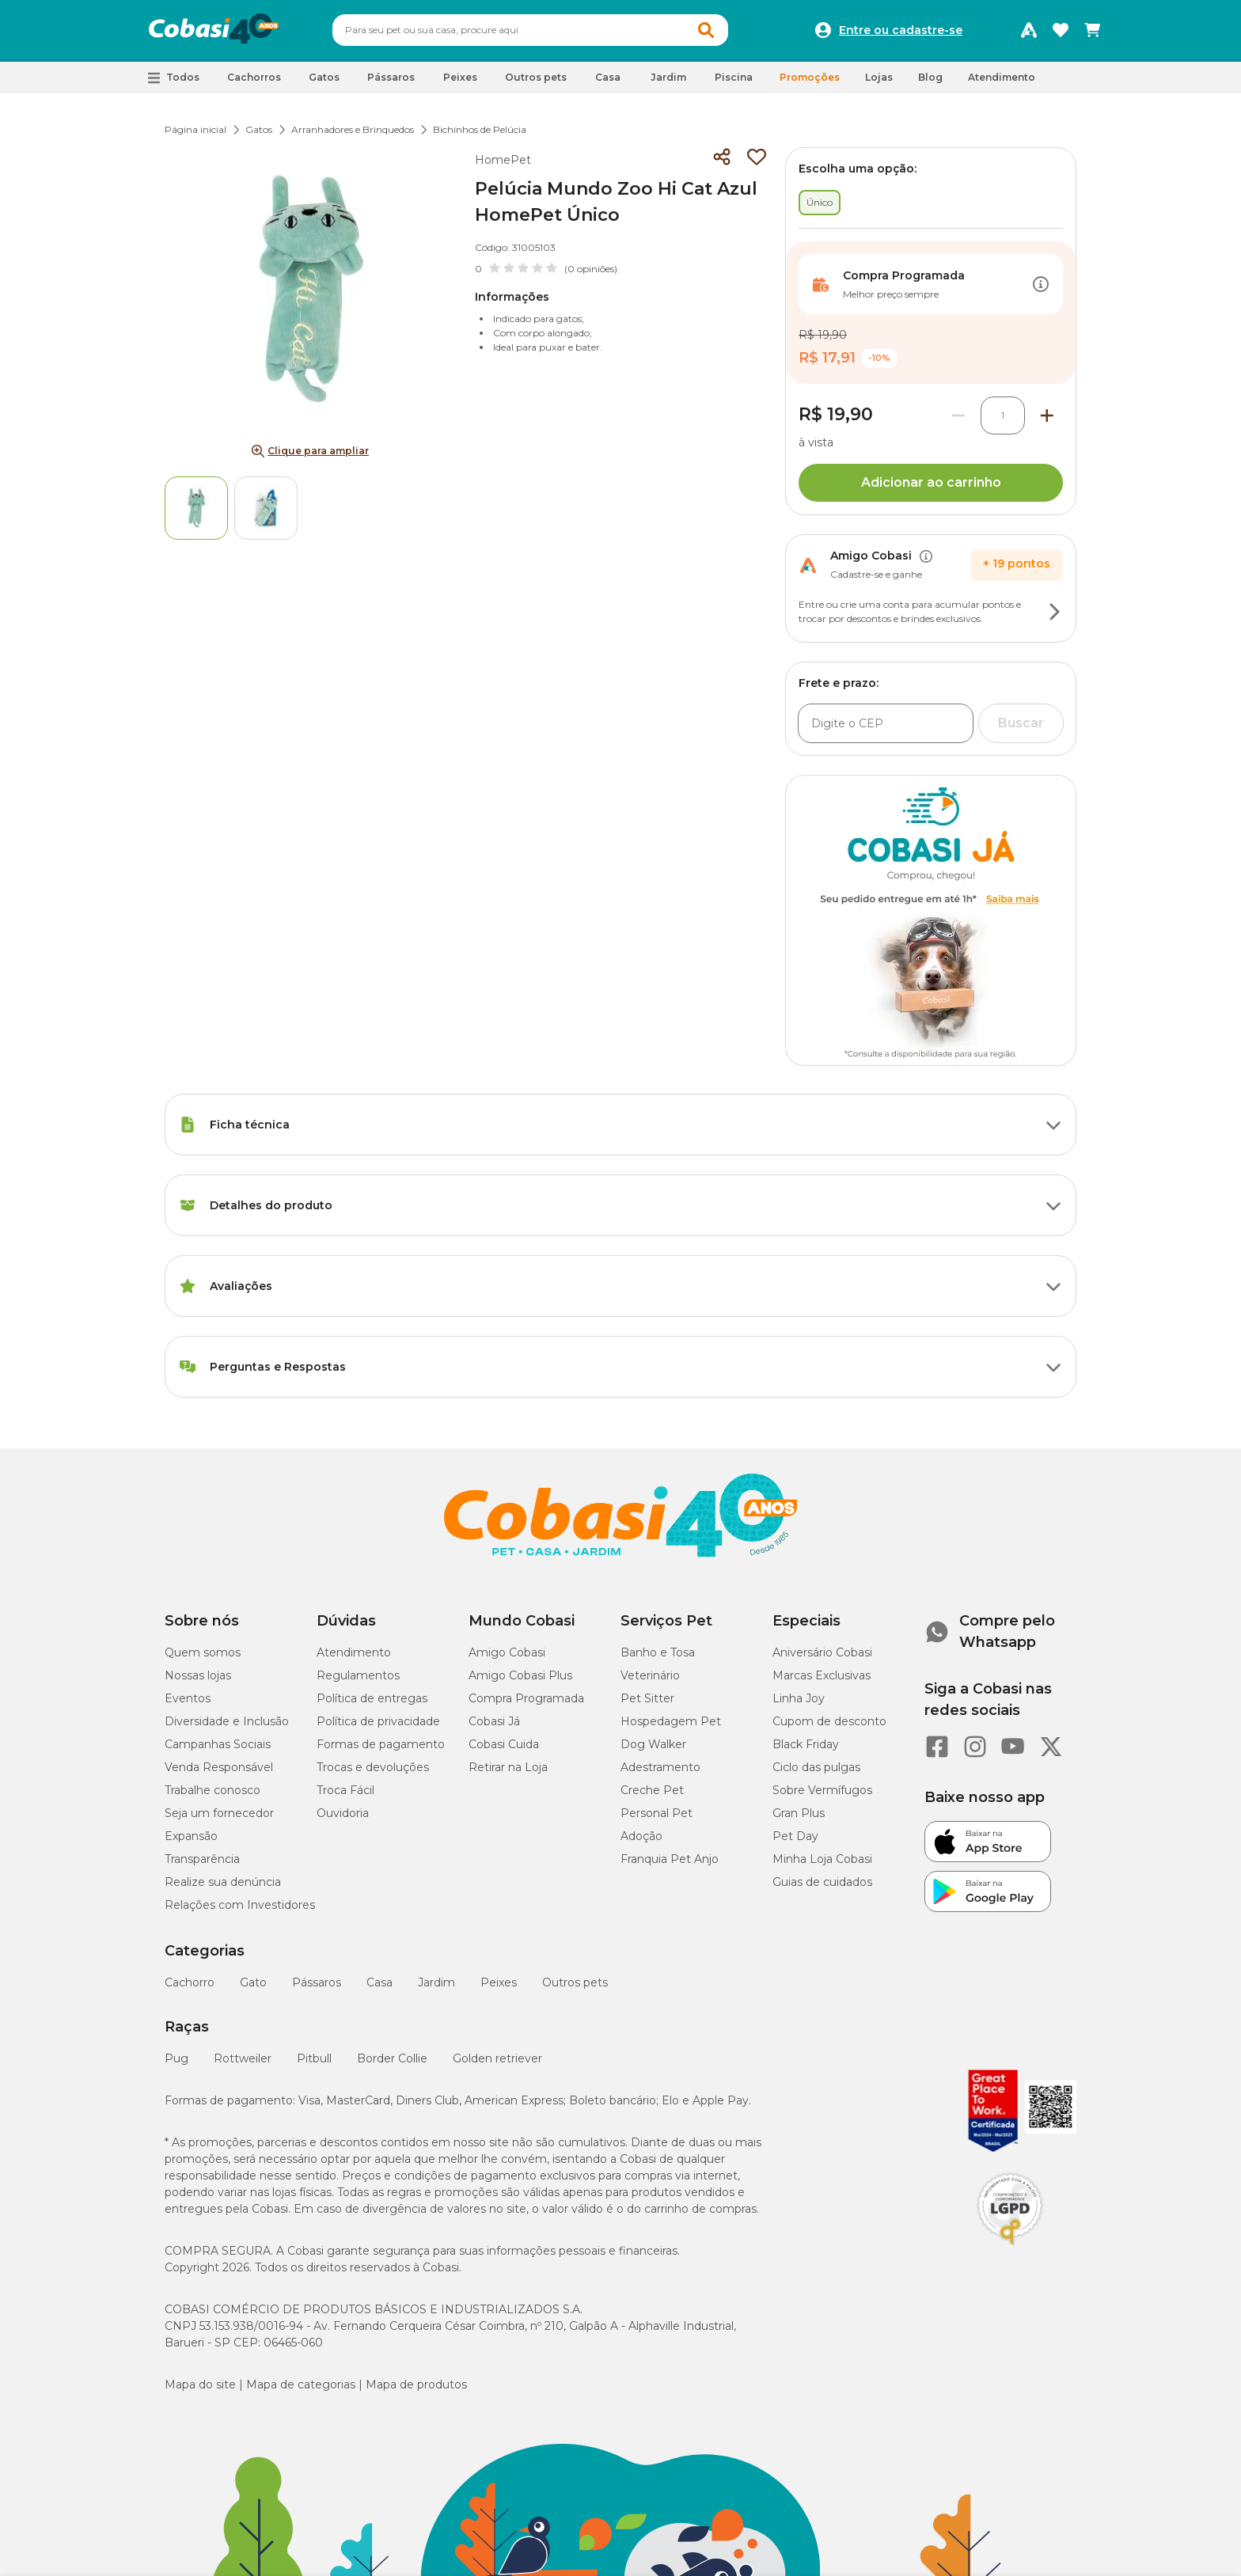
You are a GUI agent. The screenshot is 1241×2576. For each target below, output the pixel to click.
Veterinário (650, 1675)
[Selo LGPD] (1010, 2245)
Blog (930, 77)
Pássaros (316, 1982)
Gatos (258, 129)
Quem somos (203, 1652)
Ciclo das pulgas (816, 1767)
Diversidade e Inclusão (227, 1721)
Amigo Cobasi (507, 1652)
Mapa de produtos (416, 2384)
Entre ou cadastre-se (900, 30)
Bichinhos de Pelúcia (479, 129)
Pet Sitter (647, 1698)
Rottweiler (242, 2058)
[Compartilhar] (721, 156)
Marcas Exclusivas (821, 1675)
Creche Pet (652, 1790)
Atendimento (1001, 77)
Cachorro (189, 1982)
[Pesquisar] (492, 30)
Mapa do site (200, 2384)
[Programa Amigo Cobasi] (1028, 30)
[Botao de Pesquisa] (706, 30)
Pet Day (795, 1836)
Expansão (191, 1836)
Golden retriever (497, 2058)
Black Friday (805, 1744)
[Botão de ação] (1040, 284)
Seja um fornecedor (219, 1813)
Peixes (498, 1982)
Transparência (202, 1859)
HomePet (503, 160)
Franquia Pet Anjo (669, 1859)
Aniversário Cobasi (822, 1652)
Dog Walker (653, 1744)
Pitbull (314, 2058)
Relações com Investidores (240, 1905)
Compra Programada (526, 1698)
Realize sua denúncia (223, 1882)
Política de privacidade (378, 1721)
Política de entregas (372, 1698)
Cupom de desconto (829, 1721)
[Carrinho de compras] (1092, 30)
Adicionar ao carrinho (931, 482)
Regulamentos (358, 1675)
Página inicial (195, 129)
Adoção (641, 1836)
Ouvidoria (343, 1813)
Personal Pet (656, 1813)
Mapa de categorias (300, 2384)
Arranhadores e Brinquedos (352, 129)
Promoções (810, 77)
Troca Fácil (345, 1790)
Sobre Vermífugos (822, 1790)
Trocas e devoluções (373, 1767)
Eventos (188, 1698)
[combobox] (530, 30)
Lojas (879, 77)
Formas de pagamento (381, 1744)
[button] (173, 77)
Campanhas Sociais (218, 1744)
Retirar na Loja (508, 1767)
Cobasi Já (494, 1721)
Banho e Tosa (657, 1652)
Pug (176, 2058)
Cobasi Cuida (504, 1744)
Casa (379, 1982)
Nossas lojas (198, 1675)
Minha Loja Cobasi (822, 1859)
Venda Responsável (219, 1767)
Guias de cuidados (822, 1882)
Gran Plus (798, 1813)
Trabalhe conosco (212, 1790)
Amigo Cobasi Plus (520, 1675)
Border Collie (392, 2058)
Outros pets (575, 1982)
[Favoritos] (1060, 30)
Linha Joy (798, 1698)
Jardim (436, 1982)
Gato (253, 1982)
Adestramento (660, 1767)
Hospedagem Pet (670, 1721)
